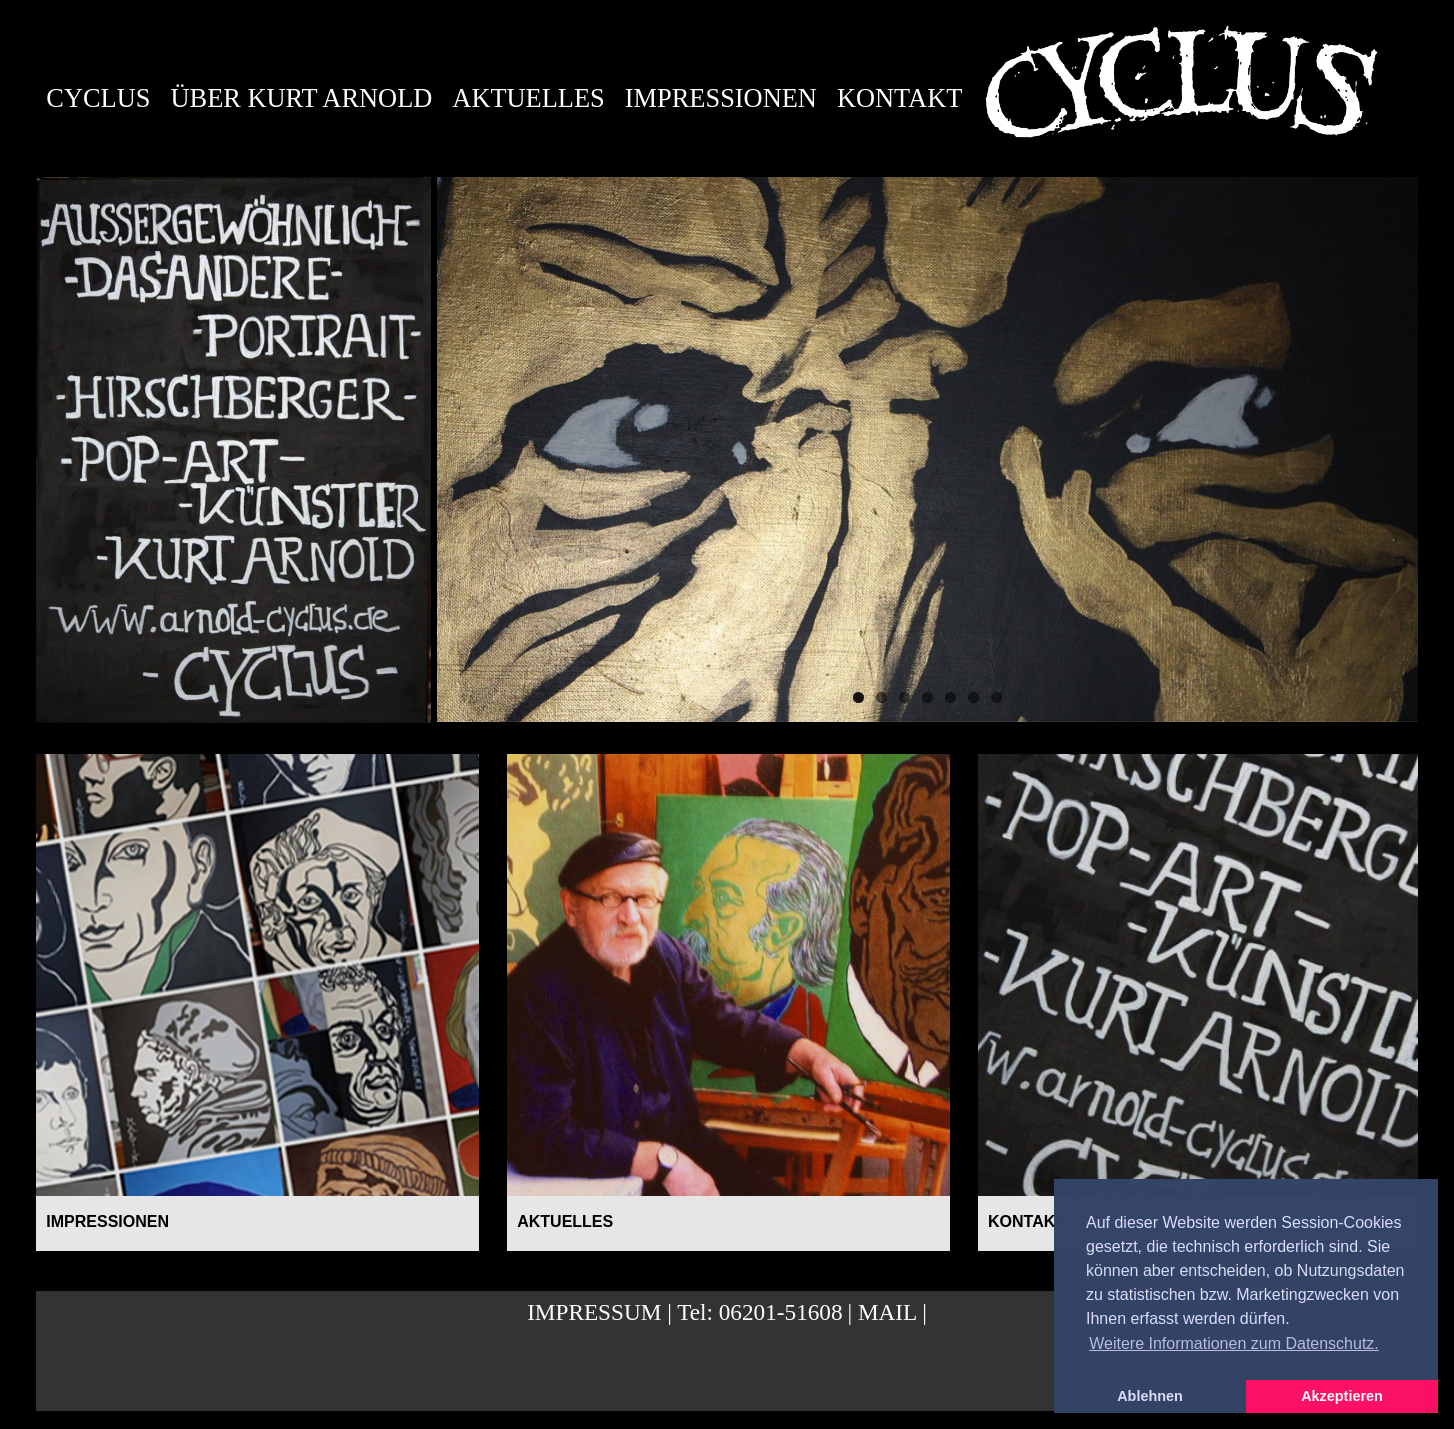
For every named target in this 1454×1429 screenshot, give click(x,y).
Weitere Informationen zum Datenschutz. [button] (1234, 1343)
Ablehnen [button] (1150, 1396)
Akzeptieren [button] (1342, 1396)
